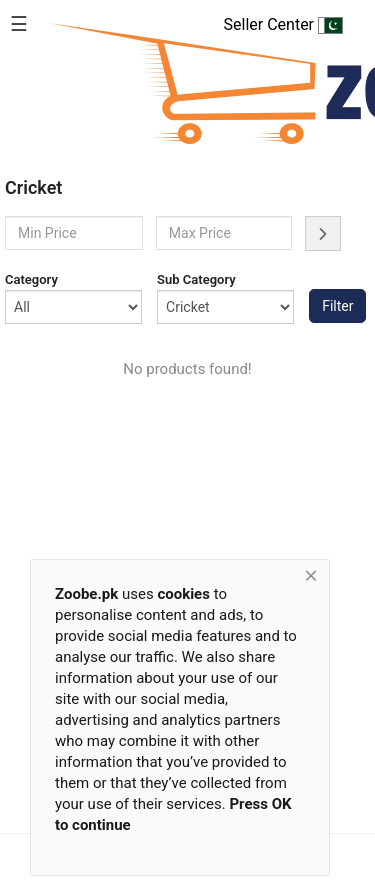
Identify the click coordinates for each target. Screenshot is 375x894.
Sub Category (196, 279)
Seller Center (283, 24)
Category (31, 279)
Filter (337, 306)
